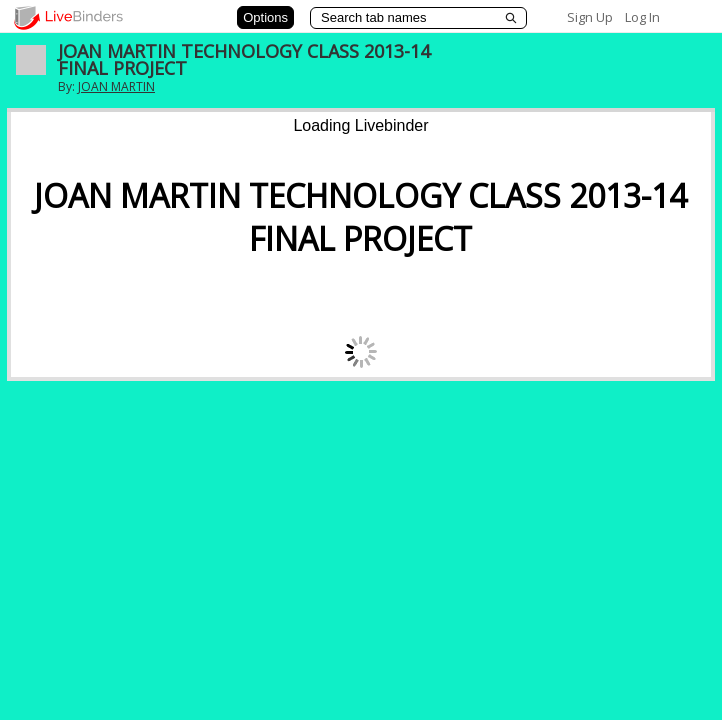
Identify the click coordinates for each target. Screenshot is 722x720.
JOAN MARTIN (116, 86)
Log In (642, 17)
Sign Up (590, 17)
